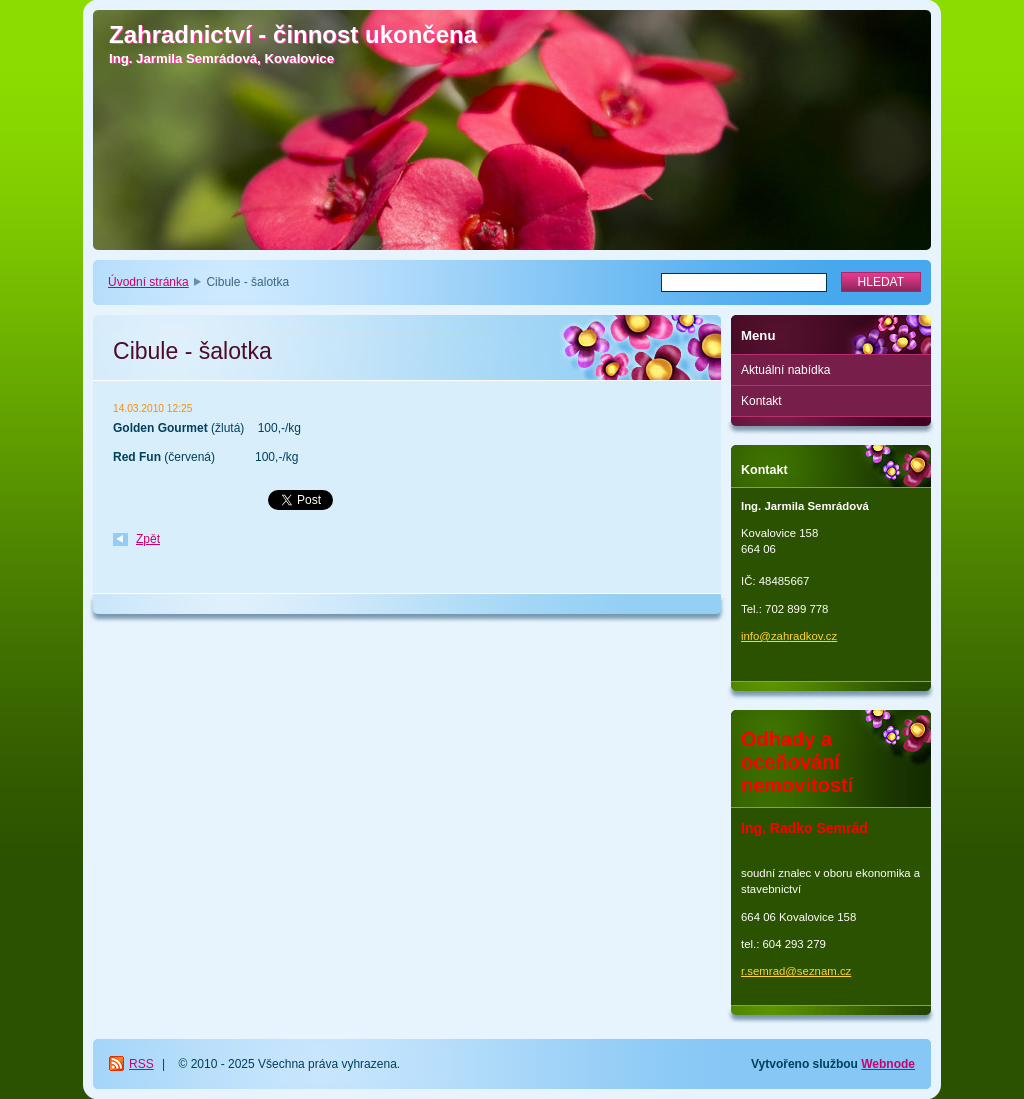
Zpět (148, 539)
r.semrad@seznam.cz (796, 971)
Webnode (888, 1064)
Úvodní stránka (148, 282)
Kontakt (761, 401)
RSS (141, 1064)
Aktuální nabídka (785, 370)
